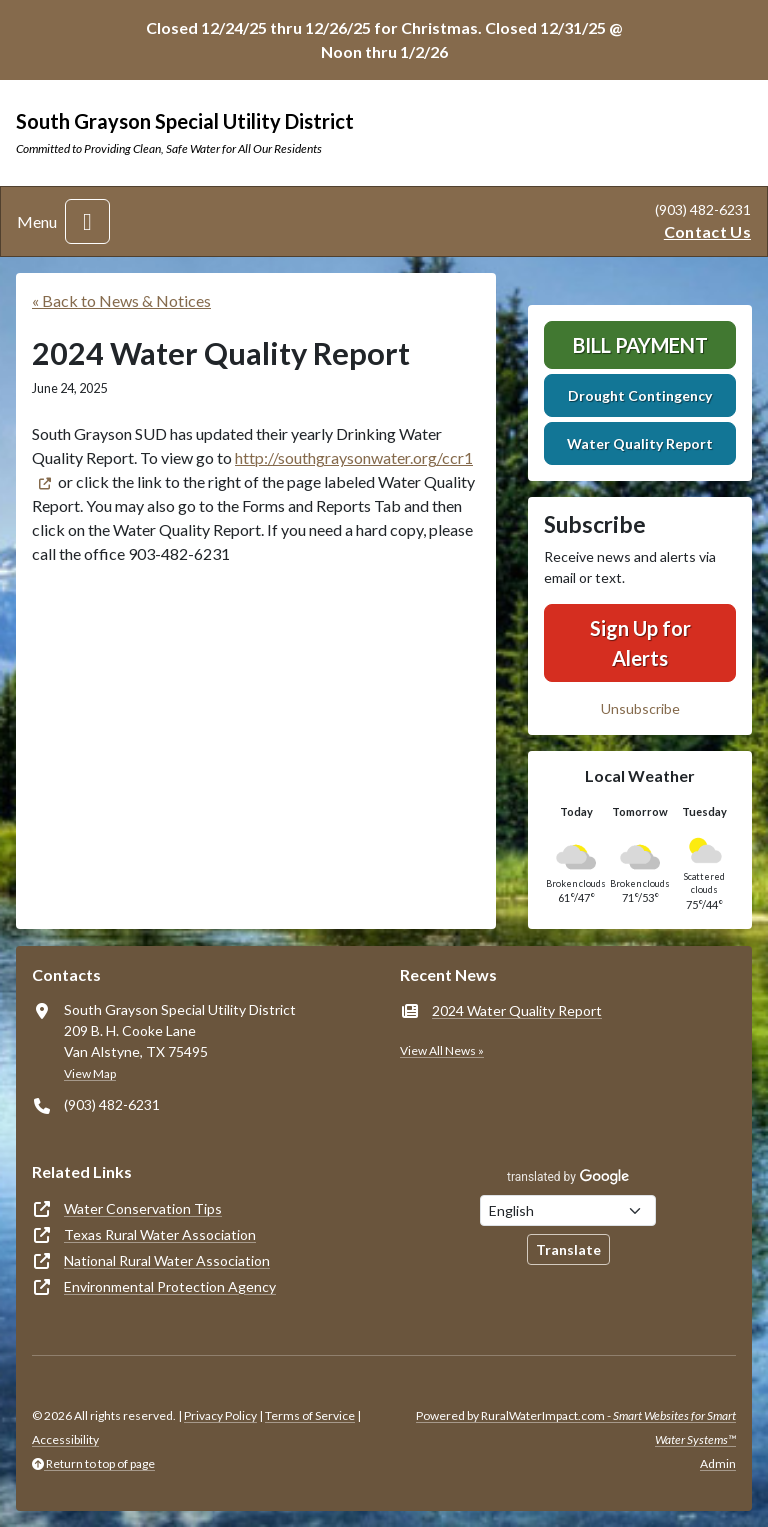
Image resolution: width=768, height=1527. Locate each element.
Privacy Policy (220, 1415)
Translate (568, 1249)
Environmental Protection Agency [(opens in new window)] (170, 1286)
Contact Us (707, 231)
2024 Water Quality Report (517, 1010)
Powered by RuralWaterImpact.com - (576, 1427)
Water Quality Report (640, 443)
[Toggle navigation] (87, 221)
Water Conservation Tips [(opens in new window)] (143, 1208)
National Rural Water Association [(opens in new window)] (167, 1260)
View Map (90, 1073)
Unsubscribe (640, 708)
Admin (718, 1463)
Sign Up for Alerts (640, 643)
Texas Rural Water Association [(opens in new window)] (160, 1234)
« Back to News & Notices (121, 300)
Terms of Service (310, 1415)
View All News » (442, 1050)
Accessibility (65, 1439)
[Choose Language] (568, 1210)
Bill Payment (640, 345)
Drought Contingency (640, 395)
